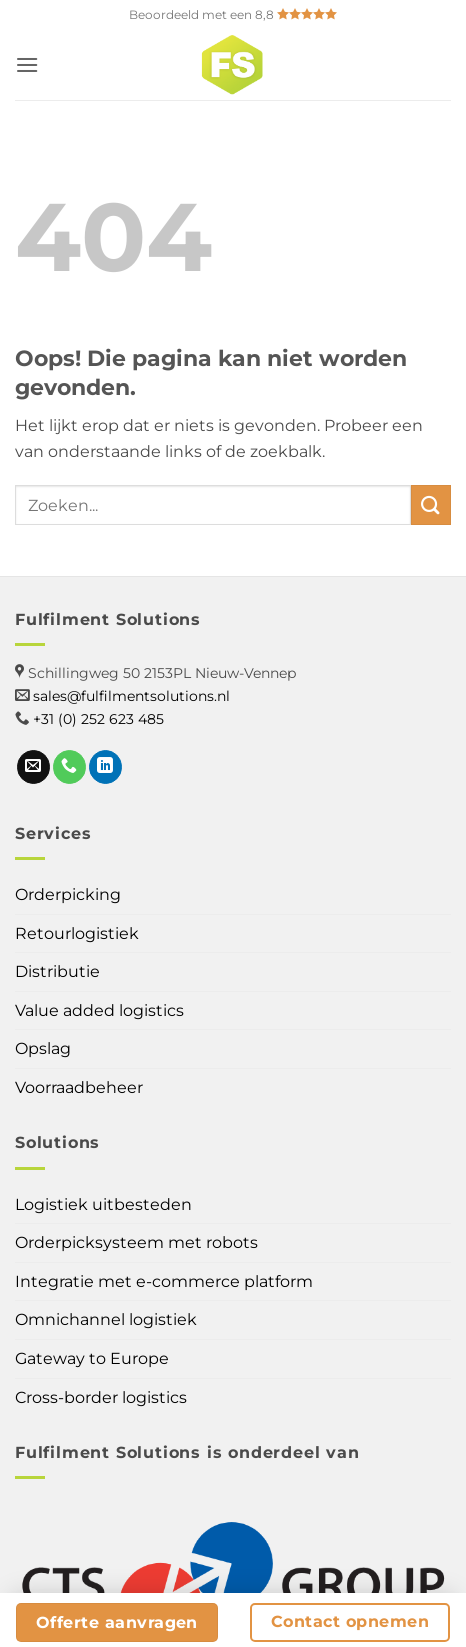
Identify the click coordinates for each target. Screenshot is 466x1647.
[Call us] (69, 767)
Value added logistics (99, 1010)
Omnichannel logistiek (106, 1319)
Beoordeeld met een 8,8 (233, 14)
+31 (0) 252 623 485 (98, 719)
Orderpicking (68, 894)
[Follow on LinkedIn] (105, 767)
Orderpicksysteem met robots (136, 1242)
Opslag (43, 1048)
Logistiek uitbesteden (103, 1204)
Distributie (57, 971)
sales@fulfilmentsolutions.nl (131, 696)
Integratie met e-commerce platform (164, 1281)
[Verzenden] (431, 504)
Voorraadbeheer (79, 1087)
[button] (27, 64)
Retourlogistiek (77, 933)
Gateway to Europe (92, 1358)
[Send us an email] (33, 767)
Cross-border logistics (101, 1397)
